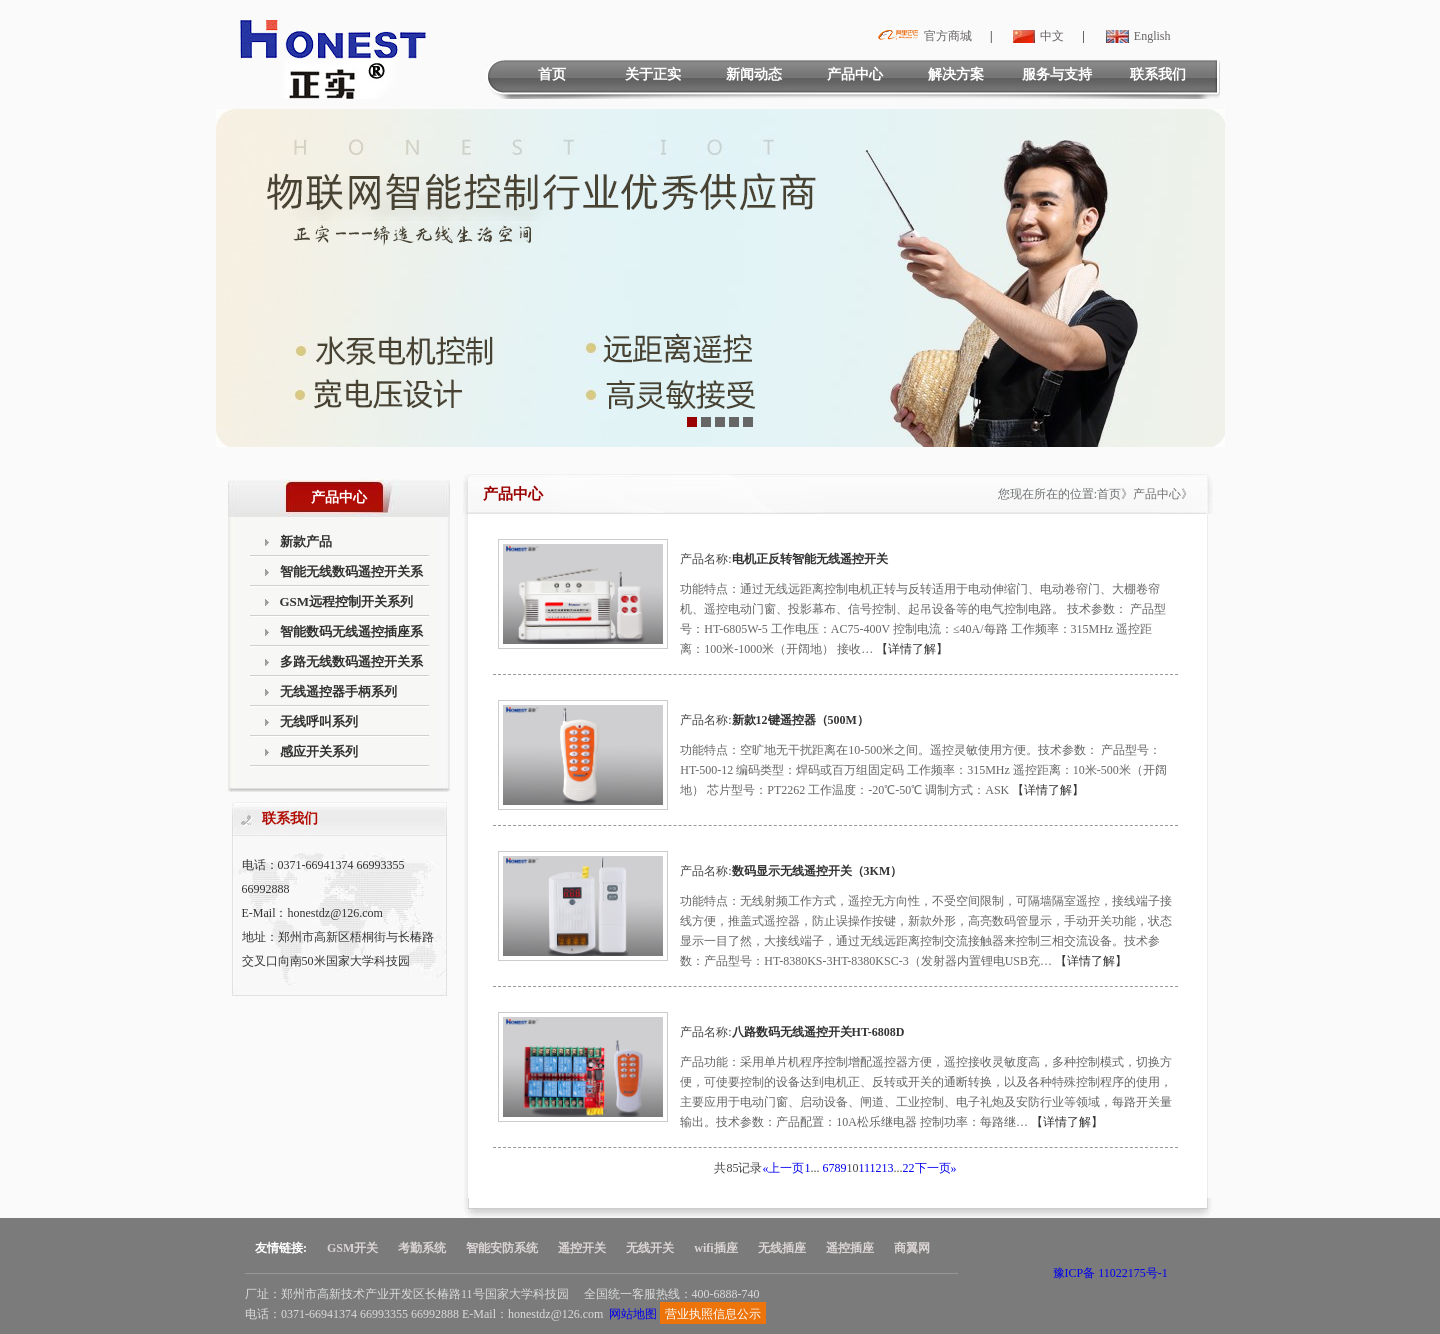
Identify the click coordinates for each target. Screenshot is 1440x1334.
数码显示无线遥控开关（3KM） (817, 871)
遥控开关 (582, 1248)
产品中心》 (1163, 494)
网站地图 (633, 1314)
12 (876, 1168)
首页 (552, 74)
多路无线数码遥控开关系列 (351, 665)
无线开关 (650, 1248)
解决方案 (956, 74)
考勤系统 (422, 1248)
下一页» (936, 1168)
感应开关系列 (319, 751)
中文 (1036, 36)
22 (909, 1168)
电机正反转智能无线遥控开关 (810, 559)
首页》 (1115, 494)
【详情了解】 (912, 649)
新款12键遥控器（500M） (800, 720)
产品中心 (855, 74)
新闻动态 (754, 74)
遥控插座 (850, 1248)
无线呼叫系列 (319, 721)
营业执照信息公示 (713, 1314)
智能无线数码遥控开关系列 (351, 575)
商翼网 (912, 1248)
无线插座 (782, 1248)
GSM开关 (352, 1248)
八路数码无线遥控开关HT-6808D (818, 1032)
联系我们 (1158, 74)
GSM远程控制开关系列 (347, 601)
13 (888, 1168)
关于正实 (653, 74)
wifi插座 (715, 1248)
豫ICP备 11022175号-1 (1110, 1273)
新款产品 (306, 541)
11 (863, 1168)
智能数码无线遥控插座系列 (351, 635)
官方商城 (922, 36)
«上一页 (783, 1168)
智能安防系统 (502, 1248)
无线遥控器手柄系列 (338, 691)
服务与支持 (1057, 74)
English (1136, 36)
